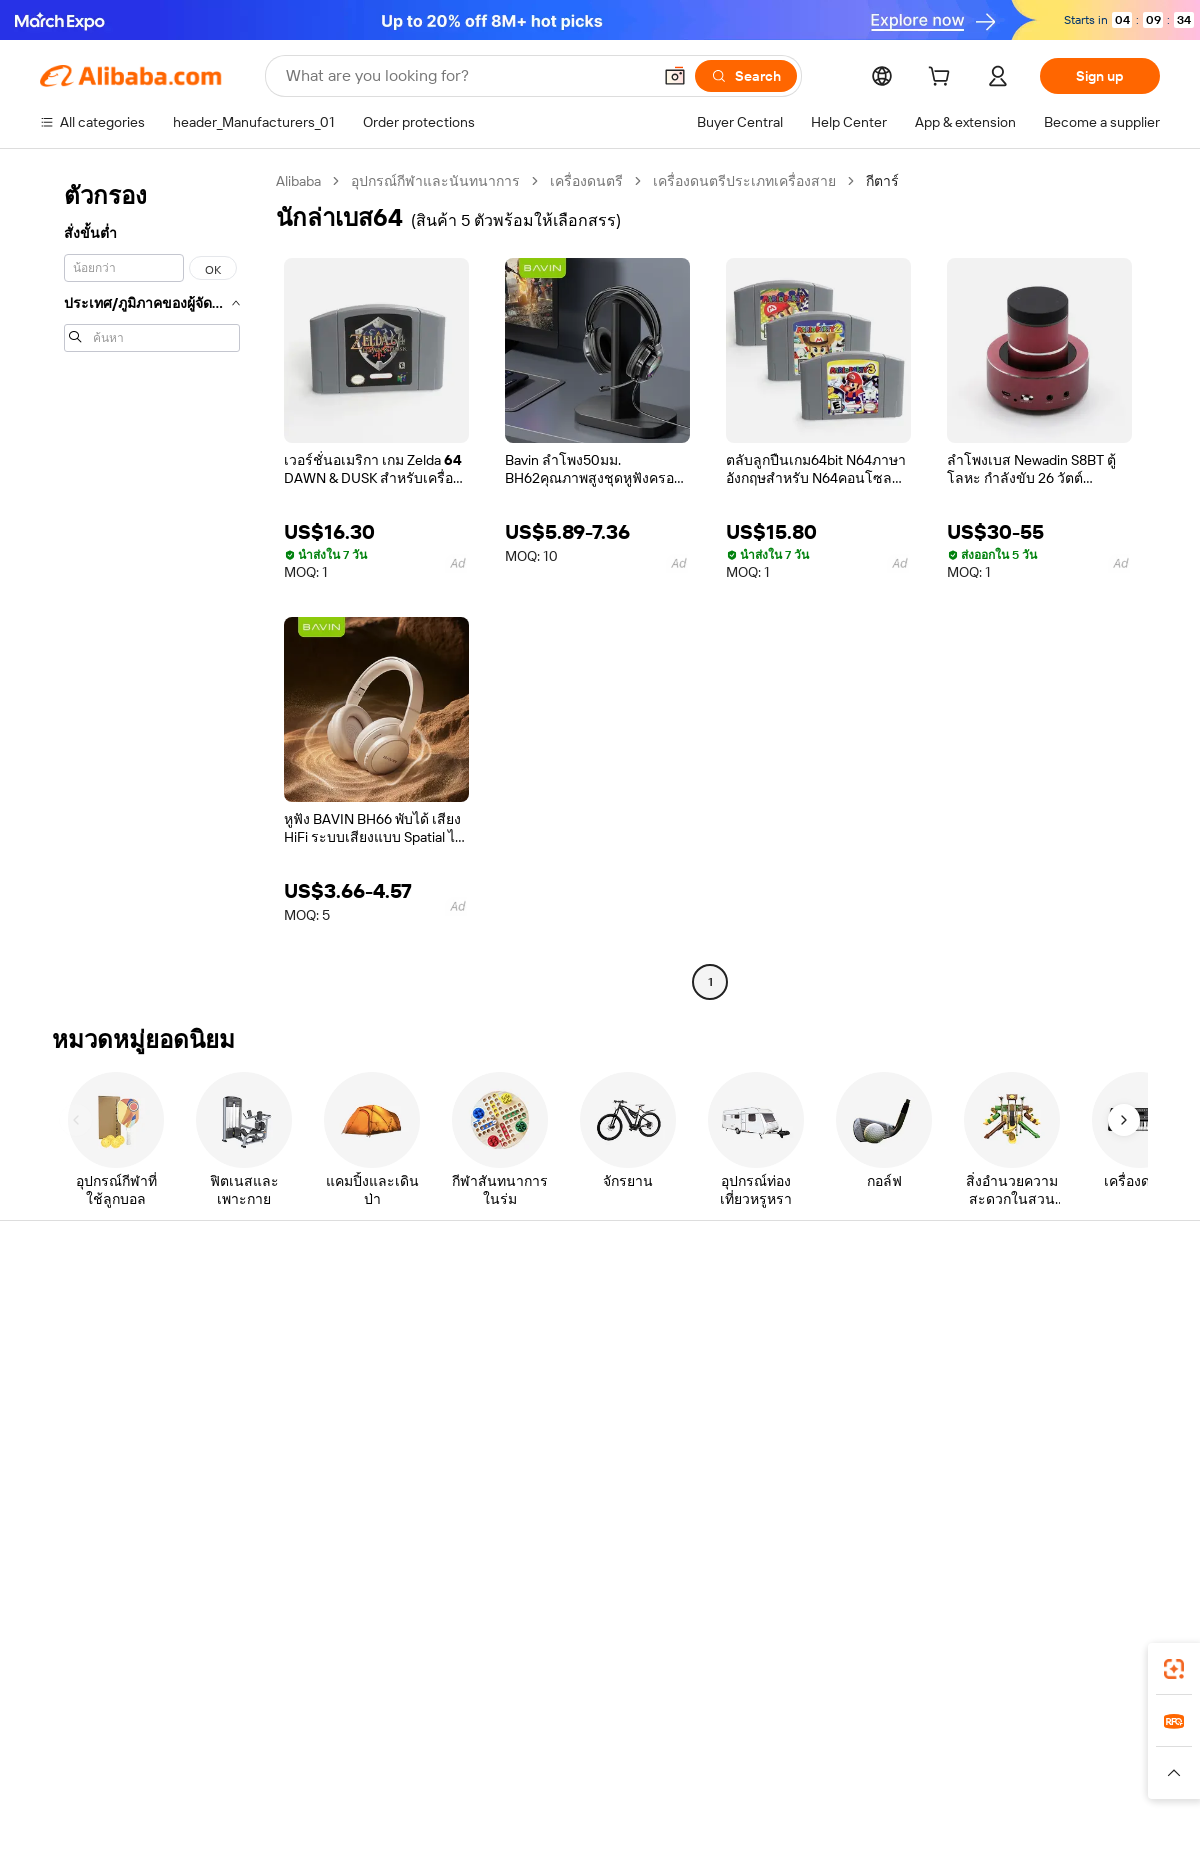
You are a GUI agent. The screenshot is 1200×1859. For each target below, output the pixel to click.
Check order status (100, 1388)
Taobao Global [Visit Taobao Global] (709, 1752)
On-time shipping (323, 1410)
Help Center (78, 1312)
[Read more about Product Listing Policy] (428, 1782)
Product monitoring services (359, 1486)
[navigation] (152, 584)
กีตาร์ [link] (882, 181)
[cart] (943, 79)
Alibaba (298, 181)
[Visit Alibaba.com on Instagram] (1059, 1506)
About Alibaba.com (1018, 1312)
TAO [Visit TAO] (783, 1752)
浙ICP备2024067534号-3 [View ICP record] (1084, 1821)
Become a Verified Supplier (814, 1388)
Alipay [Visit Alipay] (570, 1752)
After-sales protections (342, 1448)
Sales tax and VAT (554, 1388)
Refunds (66, 1426)
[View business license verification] (773, 1821)
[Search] (746, 76)
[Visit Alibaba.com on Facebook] (969, 1506)
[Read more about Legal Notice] (306, 1782)
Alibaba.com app (809, 1663)
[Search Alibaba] (466, 76)
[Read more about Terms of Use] (867, 1782)
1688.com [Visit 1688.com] (367, 1752)
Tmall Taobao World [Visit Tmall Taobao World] (475, 1752)
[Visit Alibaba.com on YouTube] (1089, 1506)
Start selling (766, 1312)
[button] (675, 76)
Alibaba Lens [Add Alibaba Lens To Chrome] (110, 1663)
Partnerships (769, 1426)
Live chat (68, 1350)
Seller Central (772, 1350)
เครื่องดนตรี (586, 181)
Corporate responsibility (1035, 1350)
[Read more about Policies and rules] (199, 1782)
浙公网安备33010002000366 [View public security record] (884, 1821)
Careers (985, 1426)
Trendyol (840, 1752)
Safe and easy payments (345, 1334)
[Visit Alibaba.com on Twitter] (1029, 1506)
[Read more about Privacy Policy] (767, 1782)
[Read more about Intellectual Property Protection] (610, 1782)
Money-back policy (329, 1372)
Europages (917, 1752)
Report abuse (82, 1464)
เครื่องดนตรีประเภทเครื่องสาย (744, 181)
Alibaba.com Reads (559, 1426)
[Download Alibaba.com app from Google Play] (1092, 1663)
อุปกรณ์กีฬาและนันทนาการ (435, 181)
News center (1000, 1388)
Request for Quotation (569, 1312)
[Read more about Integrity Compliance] (989, 1782)
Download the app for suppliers (826, 1464)
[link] (1174, 1669)
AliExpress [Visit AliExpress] (288, 1752)
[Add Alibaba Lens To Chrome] (308, 1663)
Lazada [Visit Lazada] (627, 1752)
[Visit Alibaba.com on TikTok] (1119, 1506)
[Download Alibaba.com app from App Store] (945, 1663)
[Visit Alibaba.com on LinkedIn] (999, 1506)
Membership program (567, 1350)
